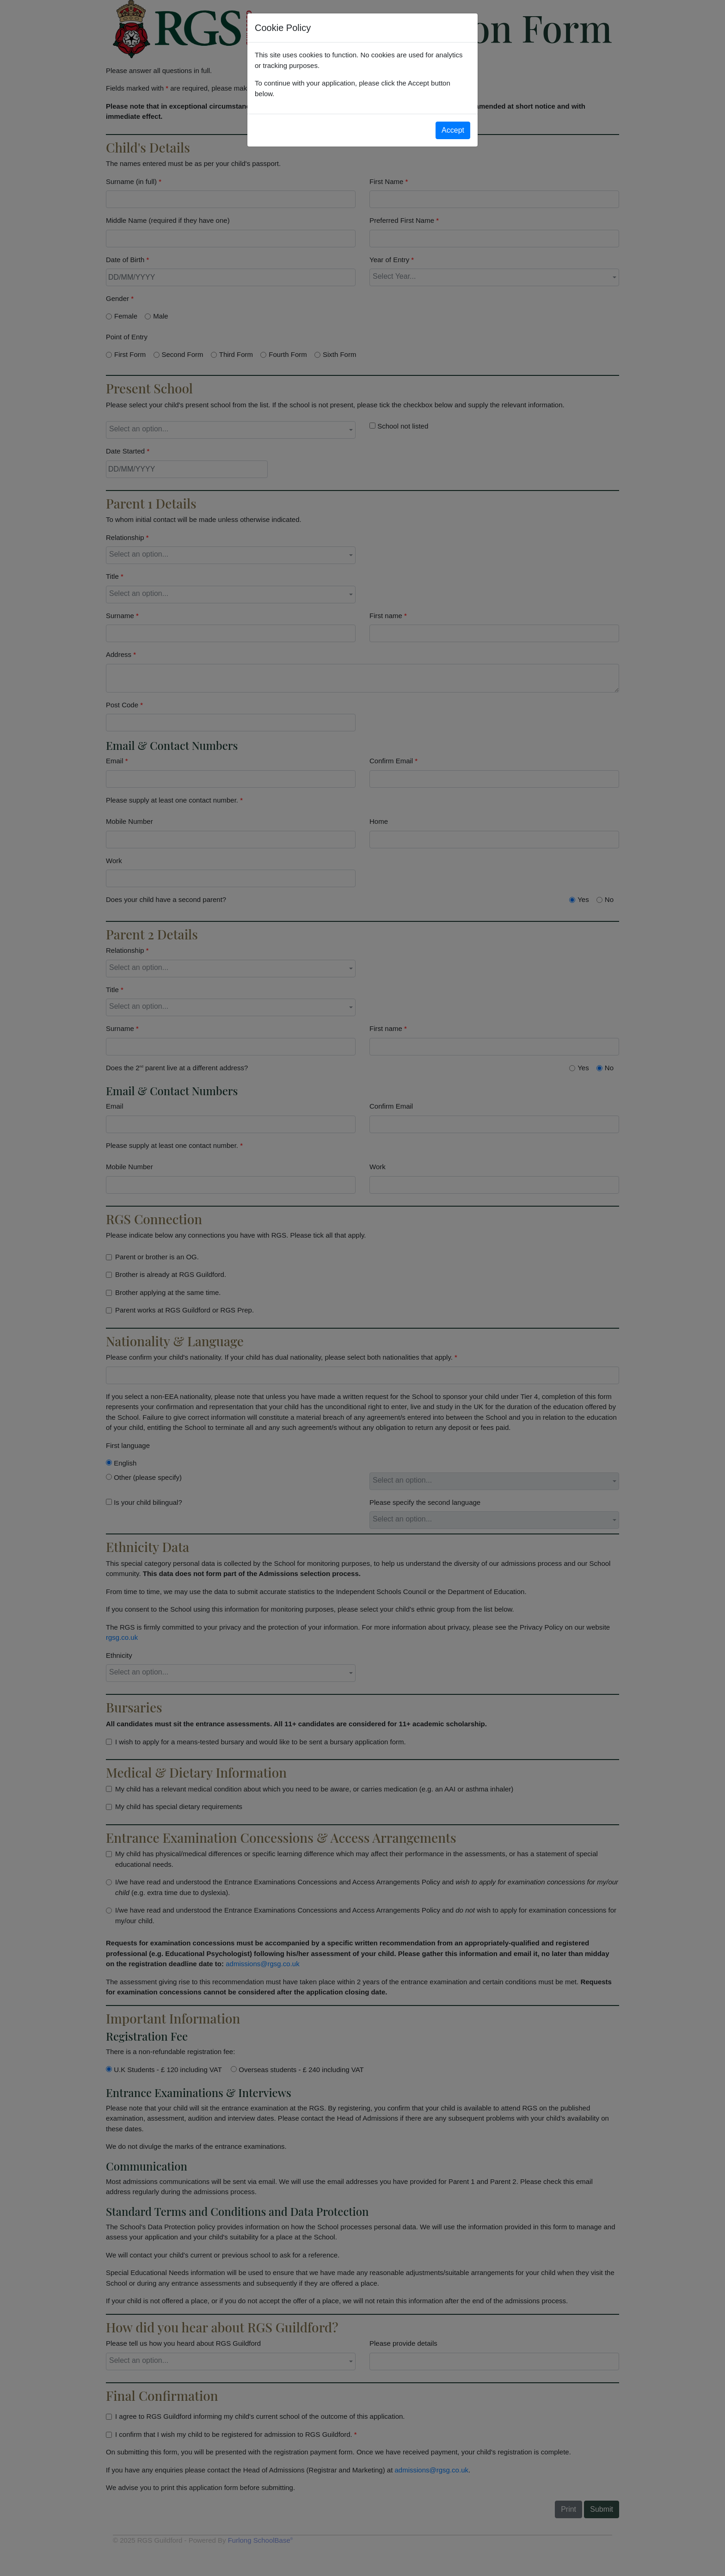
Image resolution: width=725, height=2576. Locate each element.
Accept (453, 130)
